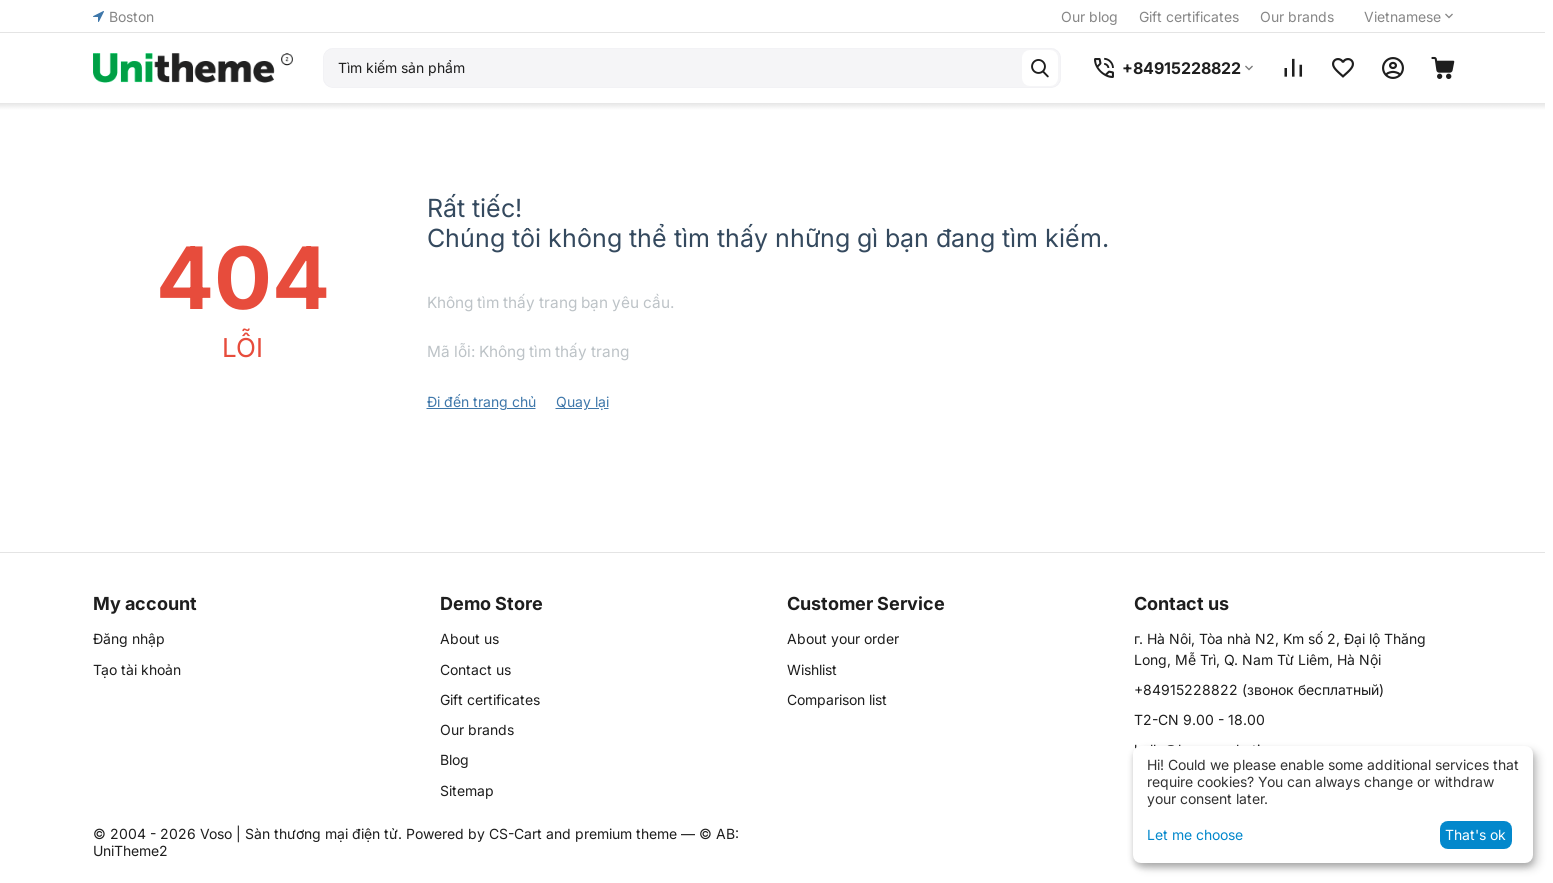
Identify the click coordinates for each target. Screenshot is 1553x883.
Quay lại (582, 401)
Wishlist (812, 669)
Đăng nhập (129, 638)
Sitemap (467, 790)
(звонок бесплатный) (1259, 689)
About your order (843, 638)
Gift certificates (1189, 16)
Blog (454, 759)
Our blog (1089, 16)
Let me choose (1195, 834)
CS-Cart (515, 833)
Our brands (1297, 16)
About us (469, 638)
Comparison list (837, 699)
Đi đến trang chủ (481, 401)
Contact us (475, 669)
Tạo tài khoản (137, 669)
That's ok (1475, 834)
